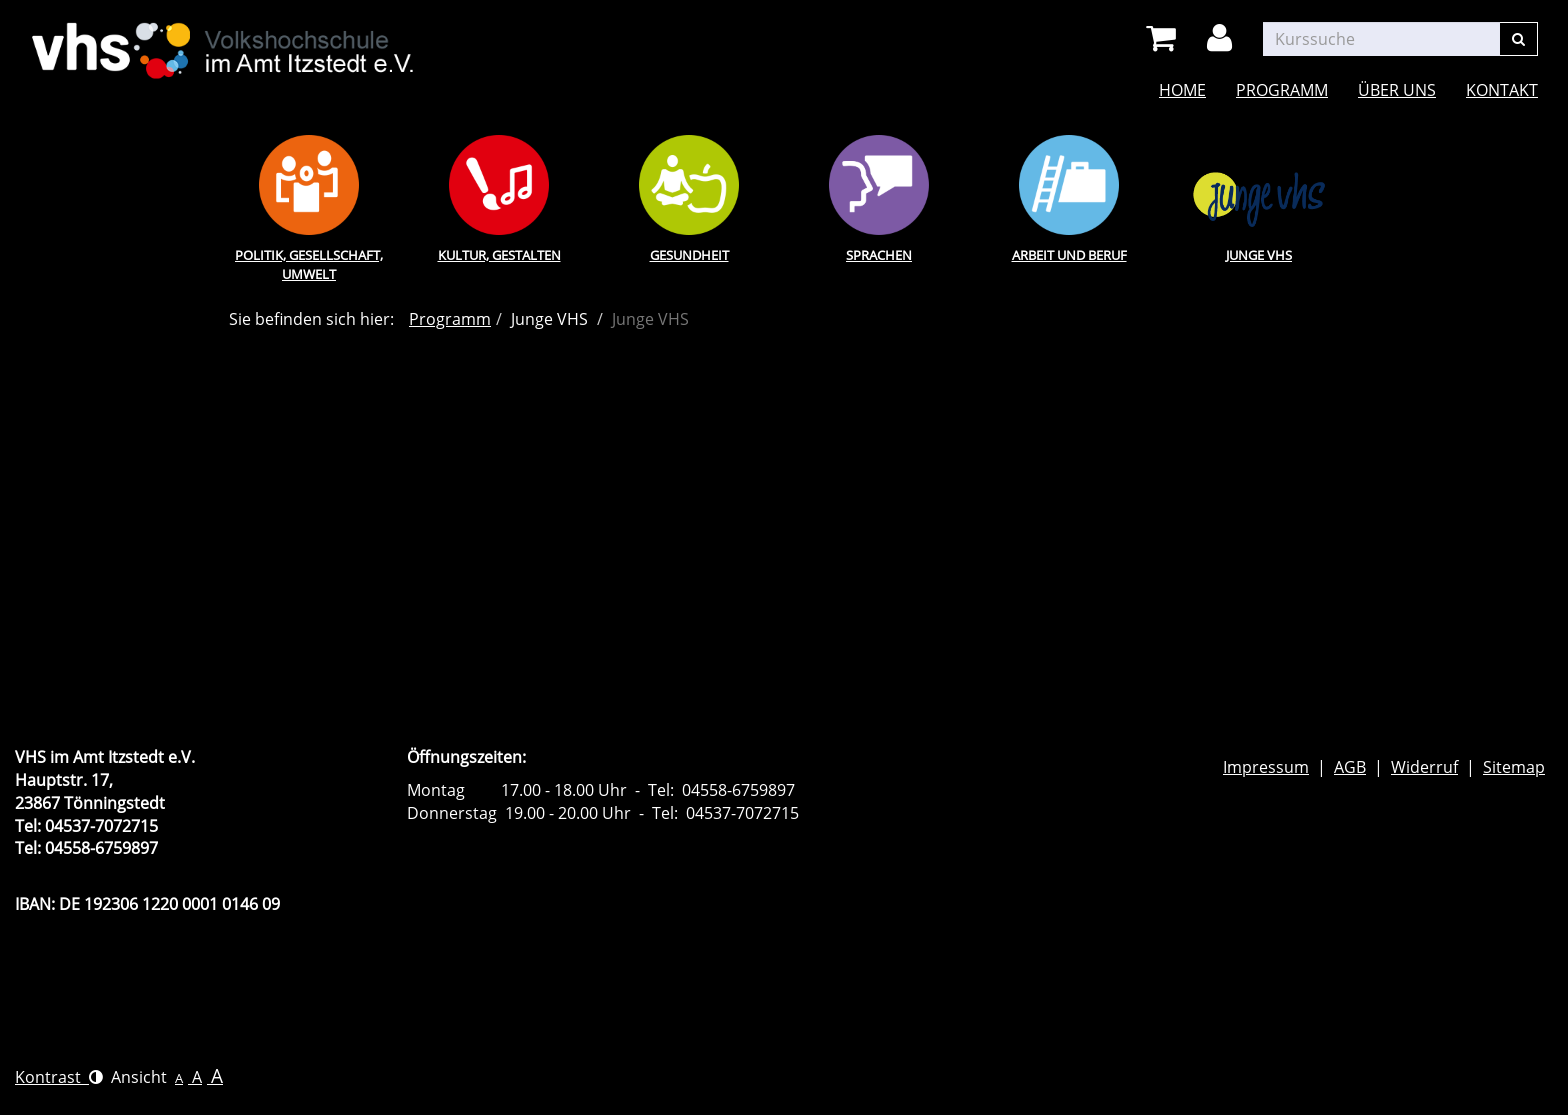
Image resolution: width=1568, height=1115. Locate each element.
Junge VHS (1259, 255)
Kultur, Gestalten (499, 255)
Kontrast (59, 1077)
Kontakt (1502, 90)
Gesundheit (689, 255)
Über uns (1397, 90)
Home (1182, 90)
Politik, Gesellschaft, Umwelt (309, 264)
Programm (1282, 90)
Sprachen (879, 255)
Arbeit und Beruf (1069, 255)
